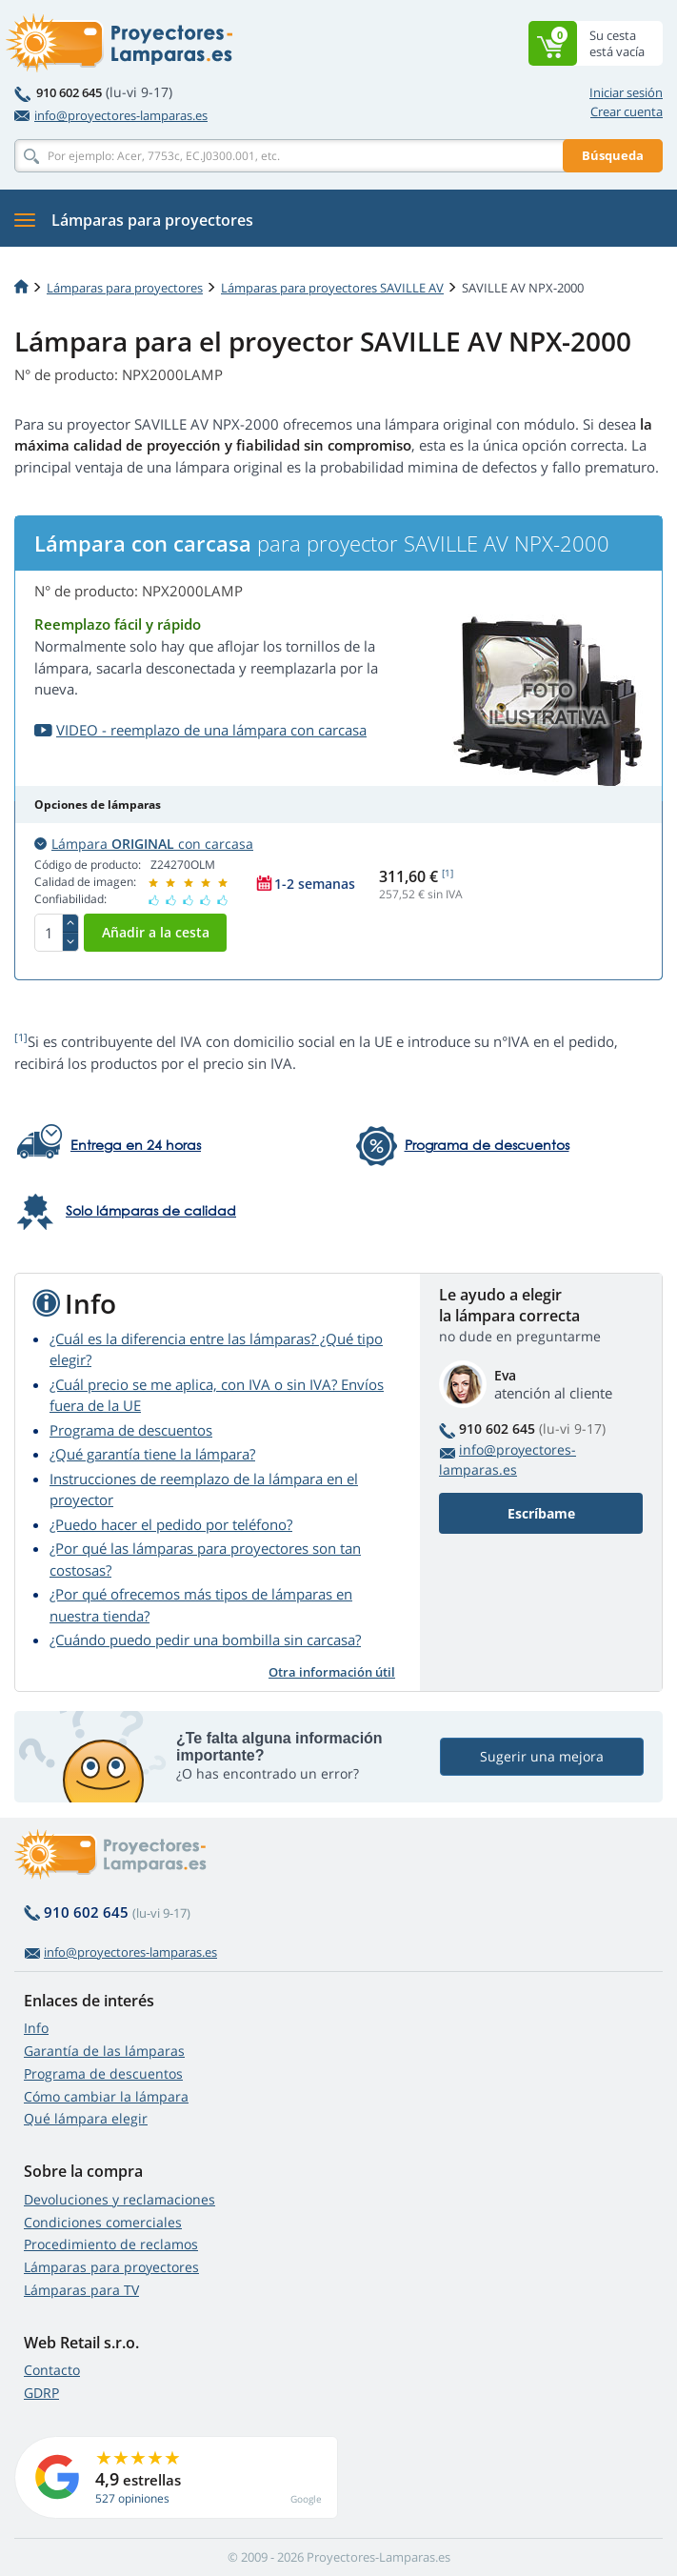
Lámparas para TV (81, 2290)
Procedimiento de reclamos (111, 2244)
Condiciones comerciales (103, 2222)
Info (36, 2028)
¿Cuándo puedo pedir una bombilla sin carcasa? (205, 1639)
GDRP (41, 2393)
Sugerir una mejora (542, 1757)
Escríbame (541, 1513)
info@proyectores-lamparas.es (111, 115)
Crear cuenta (626, 111)
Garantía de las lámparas (104, 2051)
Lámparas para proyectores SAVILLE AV (332, 287)
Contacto (52, 2370)
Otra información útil (332, 1671)
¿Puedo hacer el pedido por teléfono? (171, 1524)
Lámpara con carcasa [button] (143, 844)
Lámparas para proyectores (125, 287)
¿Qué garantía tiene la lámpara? (152, 1453)
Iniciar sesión (626, 92)
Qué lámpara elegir (86, 2118)
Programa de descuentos (131, 1429)
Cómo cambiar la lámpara (106, 2096)
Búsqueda (613, 155)
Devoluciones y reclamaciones (119, 2199)
